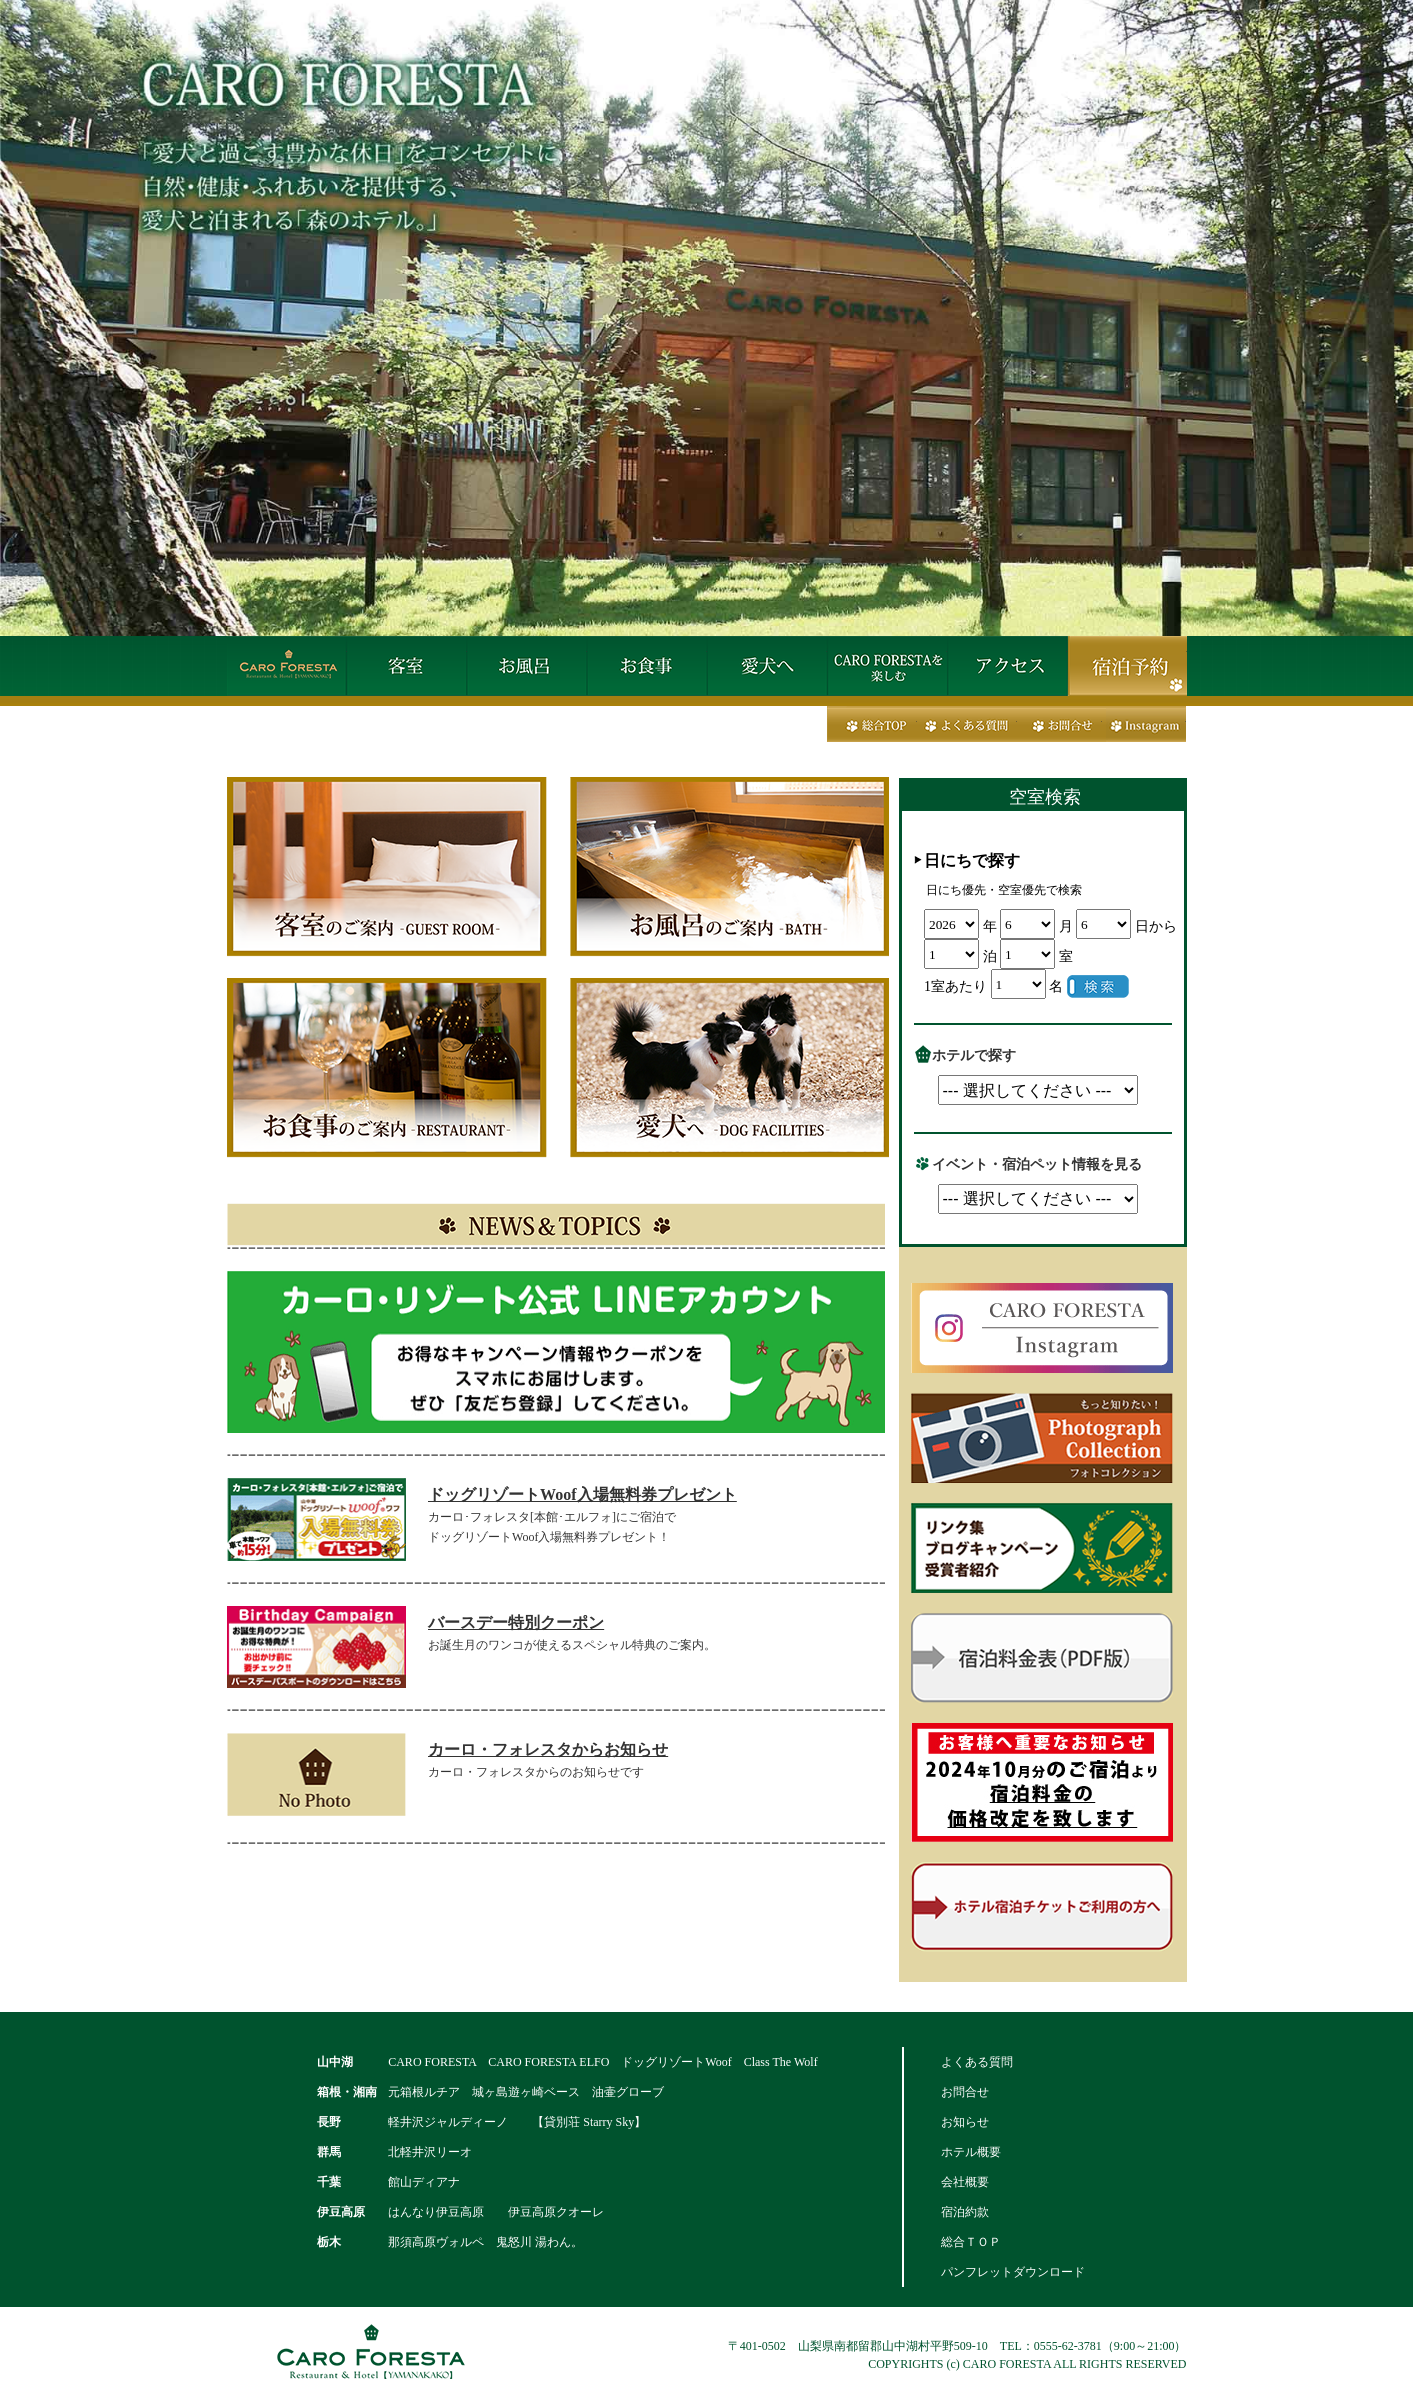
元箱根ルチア (424, 2092)
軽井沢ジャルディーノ (448, 2122)
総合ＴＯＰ (971, 2242)
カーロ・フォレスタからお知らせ (548, 1749)
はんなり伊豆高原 (436, 2212)
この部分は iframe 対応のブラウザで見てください (1057, 911)
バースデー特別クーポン (516, 1622)
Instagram (1144, 724)
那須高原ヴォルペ (436, 2242)
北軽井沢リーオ (430, 2152)
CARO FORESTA (432, 2062)
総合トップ (872, 724)
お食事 (647, 666)
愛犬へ (767, 666)
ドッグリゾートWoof (676, 2062)
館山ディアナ (424, 2182)
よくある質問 (967, 724)
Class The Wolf (781, 2062)
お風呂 (527, 666)
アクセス (1007, 666)
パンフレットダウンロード (1013, 2272)
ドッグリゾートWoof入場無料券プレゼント (582, 1494)
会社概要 (965, 2182)
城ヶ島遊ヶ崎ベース (526, 2092)
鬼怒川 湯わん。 (539, 2242)
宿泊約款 (965, 2212)
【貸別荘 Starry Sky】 (589, 2122)
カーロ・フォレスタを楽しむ (887, 666)
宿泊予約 (1127, 666)
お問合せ (1059, 724)
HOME (287, 666)
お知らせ (965, 2122)
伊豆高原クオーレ (556, 2212)
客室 (407, 666)
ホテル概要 (971, 2152)
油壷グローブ (628, 2092)
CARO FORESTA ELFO (548, 2062)
